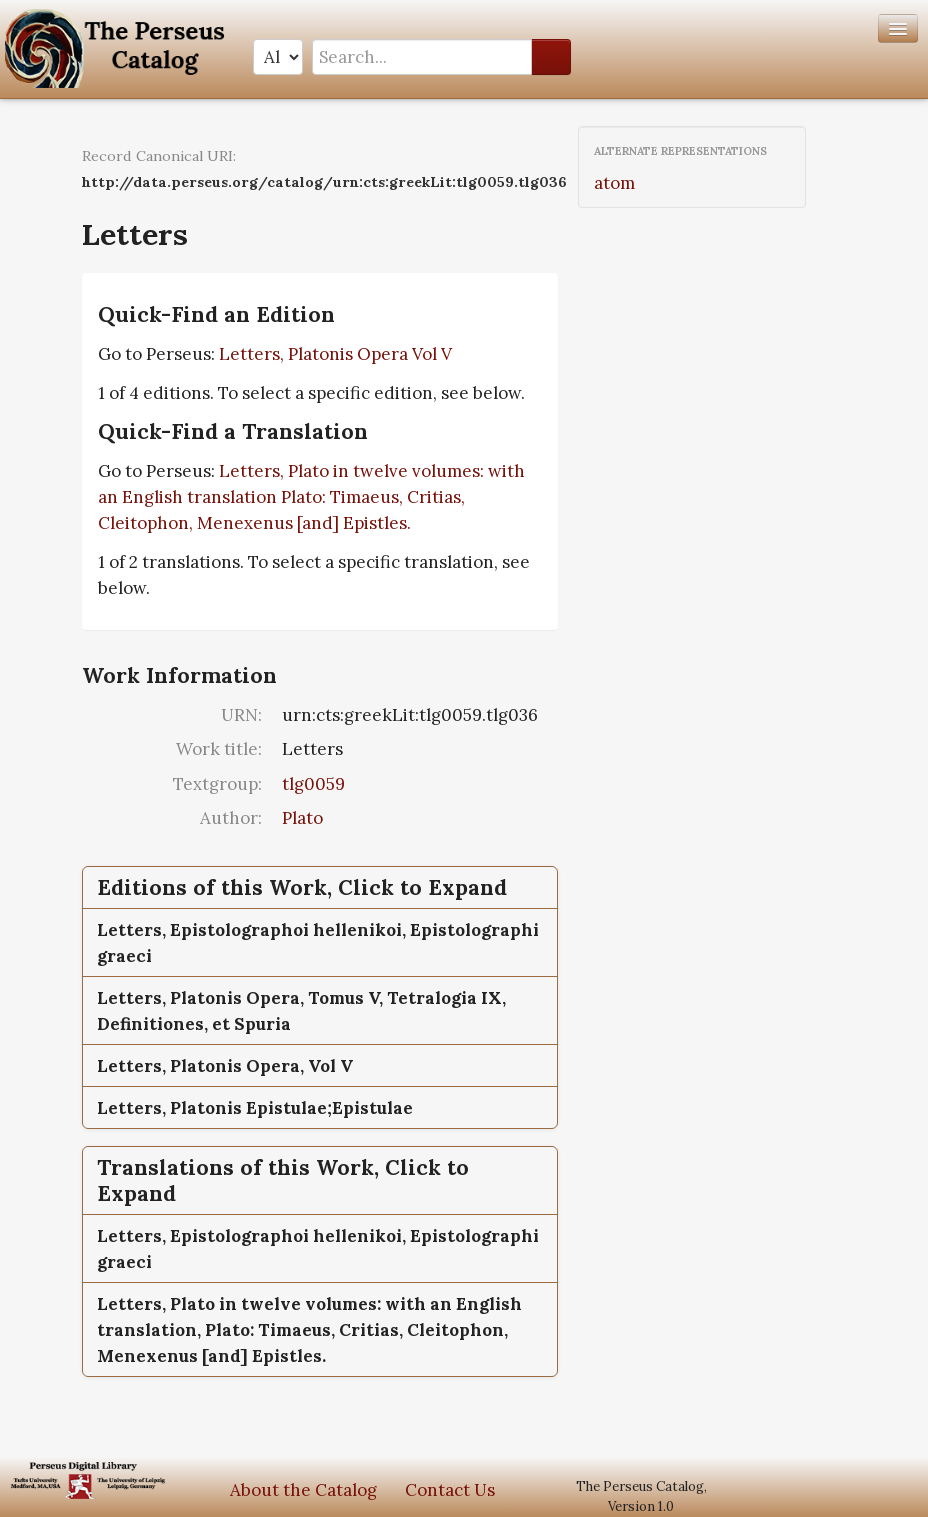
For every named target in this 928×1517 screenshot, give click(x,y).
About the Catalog (303, 1490)
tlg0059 (313, 784)
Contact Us (450, 1490)
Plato (302, 818)
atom (614, 183)
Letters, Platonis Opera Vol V (335, 354)
